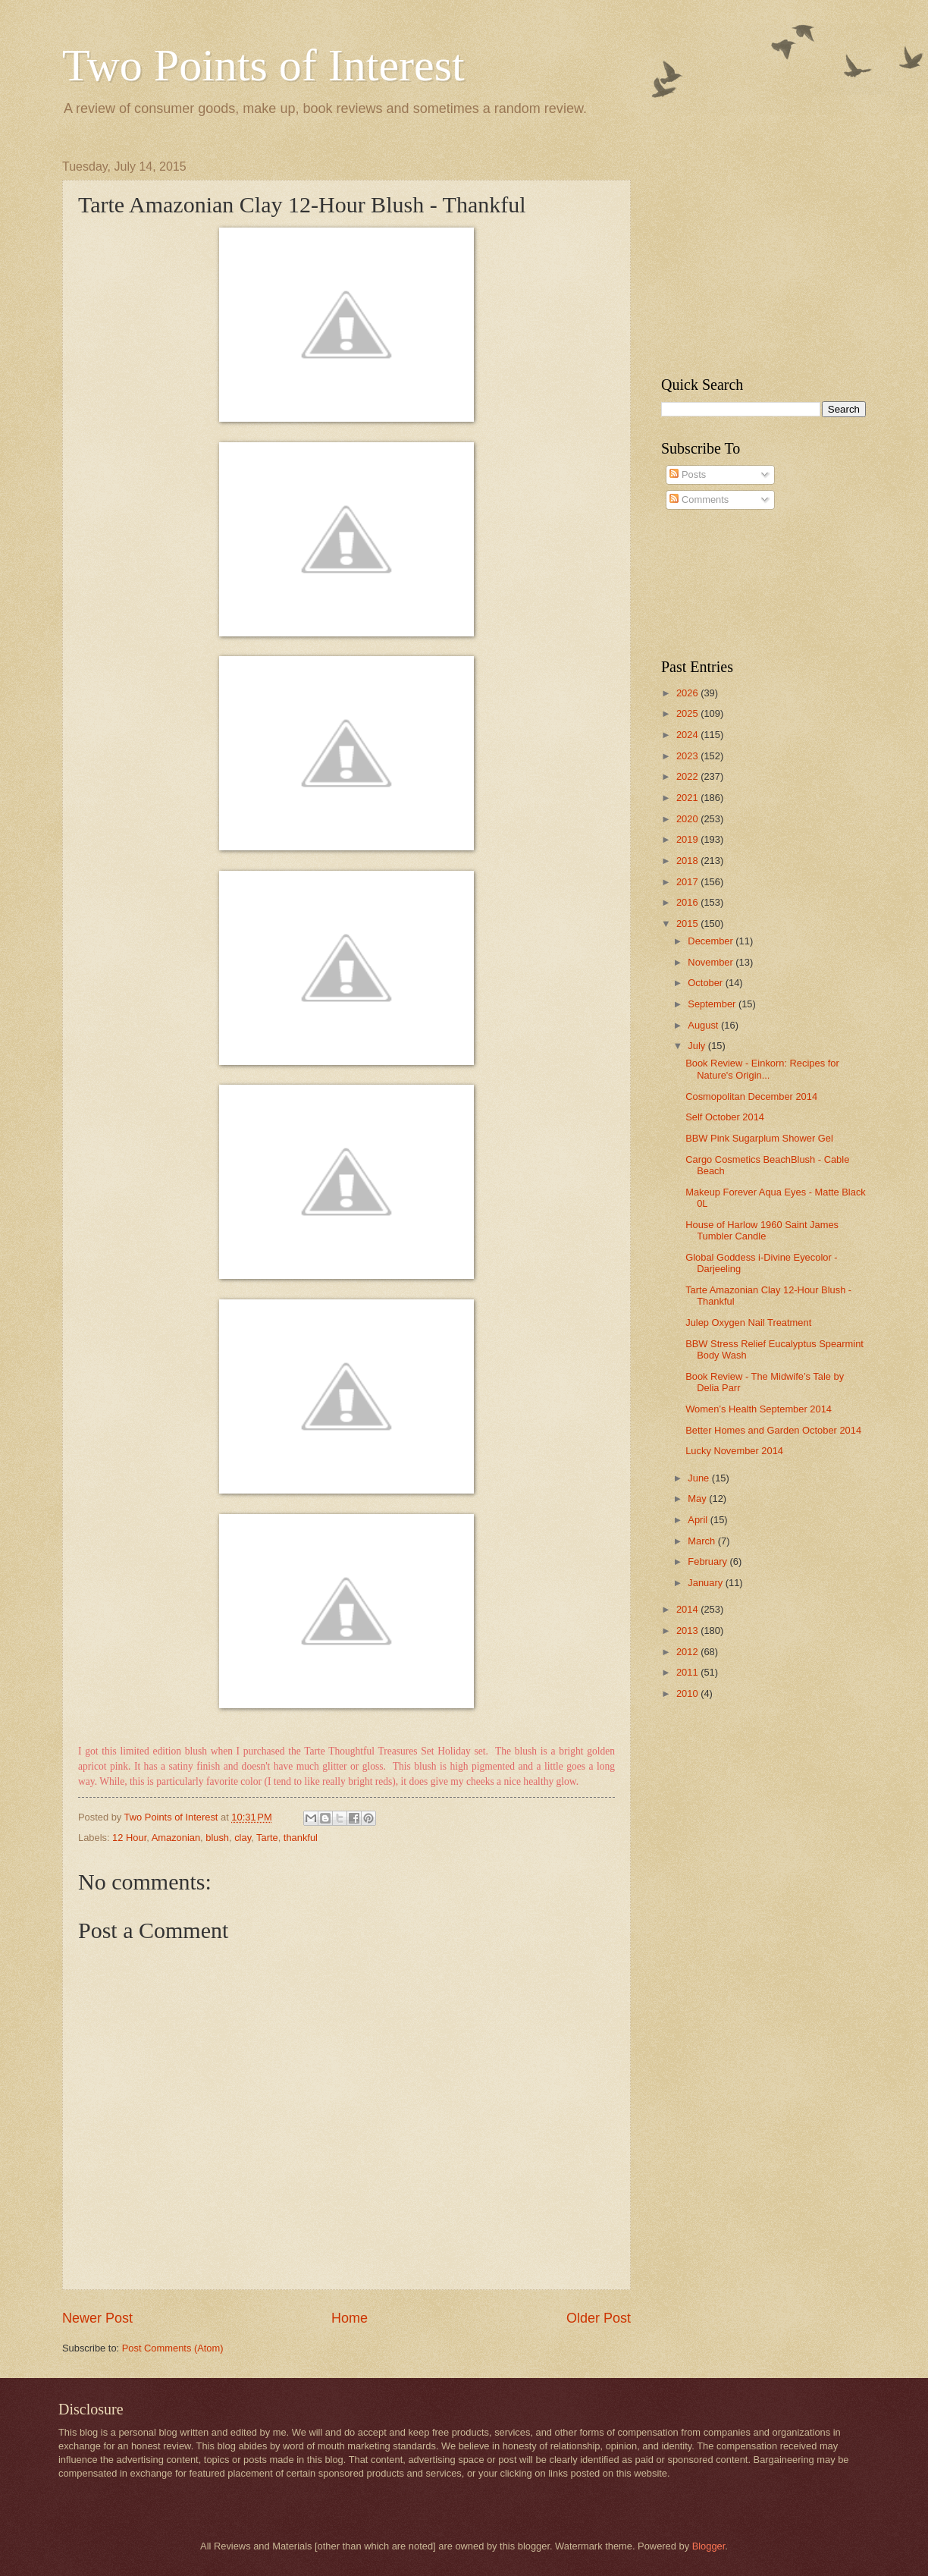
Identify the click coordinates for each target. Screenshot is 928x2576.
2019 (688, 839)
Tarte (267, 1837)
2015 (688, 923)
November (711, 962)
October (706, 982)
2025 (688, 713)
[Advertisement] (756, 255)
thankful (301, 1837)
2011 (688, 1672)
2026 (688, 693)
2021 (688, 797)
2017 (688, 881)
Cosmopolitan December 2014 (751, 1096)
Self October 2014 (724, 1117)
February (708, 1561)
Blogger (709, 2546)
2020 (688, 819)
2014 (688, 1609)
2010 (688, 1693)
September (713, 1004)
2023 (688, 756)
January (706, 1582)
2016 (688, 902)
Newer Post (97, 2318)
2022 (688, 776)
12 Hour (129, 1837)
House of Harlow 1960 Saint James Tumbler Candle (762, 1230)
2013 (688, 1630)
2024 (688, 734)
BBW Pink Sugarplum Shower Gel (759, 1138)
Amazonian (176, 1837)
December (711, 941)
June (700, 1478)
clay (242, 1837)
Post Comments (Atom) (173, 2348)
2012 (688, 1651)
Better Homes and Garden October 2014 (773, 1430)
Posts (687, 474)
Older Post (598, 2318)
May (698, 1498)
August (704, 1025)
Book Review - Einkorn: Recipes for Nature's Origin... (762, 1068)
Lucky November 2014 (734, 1450)
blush (217, 1837)
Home (349, 2318)
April (699, 1519)
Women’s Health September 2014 (758, 1409)
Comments (699, 499)
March (702, 1541)
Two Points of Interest (263, 65)
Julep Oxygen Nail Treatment (748, 1322)
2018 (688, 860)
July (697, 1045)
